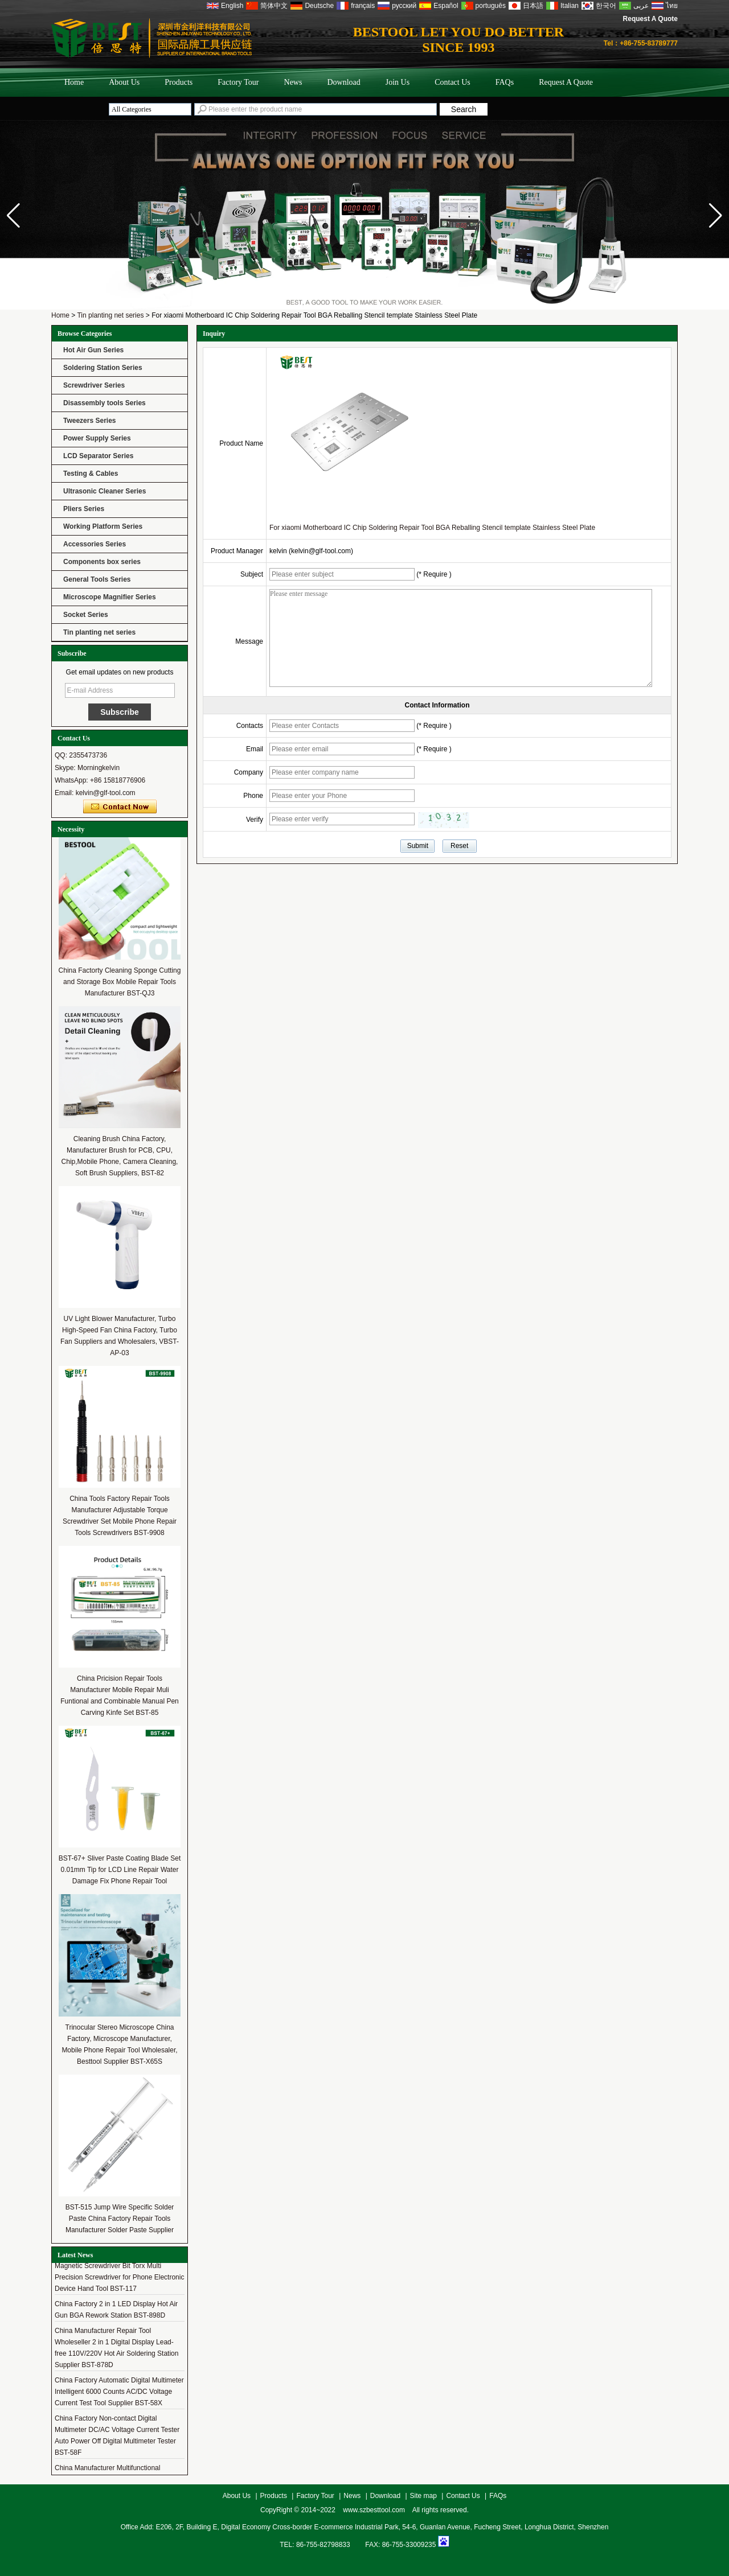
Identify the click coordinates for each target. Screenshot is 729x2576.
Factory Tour (238, 82)
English (232, 6)
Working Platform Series (102, 526)
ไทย (672, 6)
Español (445, 6)
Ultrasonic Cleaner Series (104, 491)
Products (179, 82)
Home (74, 82)
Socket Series (85, 615)
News (293, 82)
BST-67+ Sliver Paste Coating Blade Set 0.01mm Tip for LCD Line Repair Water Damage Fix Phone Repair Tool (120, 1869)
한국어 (606, 6)
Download (343, 82)
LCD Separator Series (98, 456)
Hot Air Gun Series (93, 350)
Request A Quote (650, 19)
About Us (124, 82)
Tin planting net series (110, 315)
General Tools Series (97, 579)
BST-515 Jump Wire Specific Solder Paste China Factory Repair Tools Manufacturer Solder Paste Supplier (119, 2218)
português (491, 6)
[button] (715, 215)
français (363, 6)
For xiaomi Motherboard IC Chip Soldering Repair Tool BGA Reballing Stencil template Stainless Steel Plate (432, 528)
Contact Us (452, 82)
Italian (569, 6)
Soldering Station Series (102, 368)
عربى (641, 6)
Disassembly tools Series (104, 403)
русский (404, 6)
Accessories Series (94, 544)
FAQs (504, 82)
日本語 (533, 6)
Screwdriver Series (94, 385)
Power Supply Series (97, 438)
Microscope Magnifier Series (109, 597)
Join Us (397, 82)
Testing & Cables (90, 474)
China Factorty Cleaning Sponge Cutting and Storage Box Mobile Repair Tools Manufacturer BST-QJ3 (120, 981)
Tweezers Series (89, 421)
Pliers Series (83, 509)
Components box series (102, 562)
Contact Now (120, 807)
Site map (423, 2496)
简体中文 (274, 6)
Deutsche (319, 6)
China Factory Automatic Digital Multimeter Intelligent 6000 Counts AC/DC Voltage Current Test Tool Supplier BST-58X (119, 2395)
